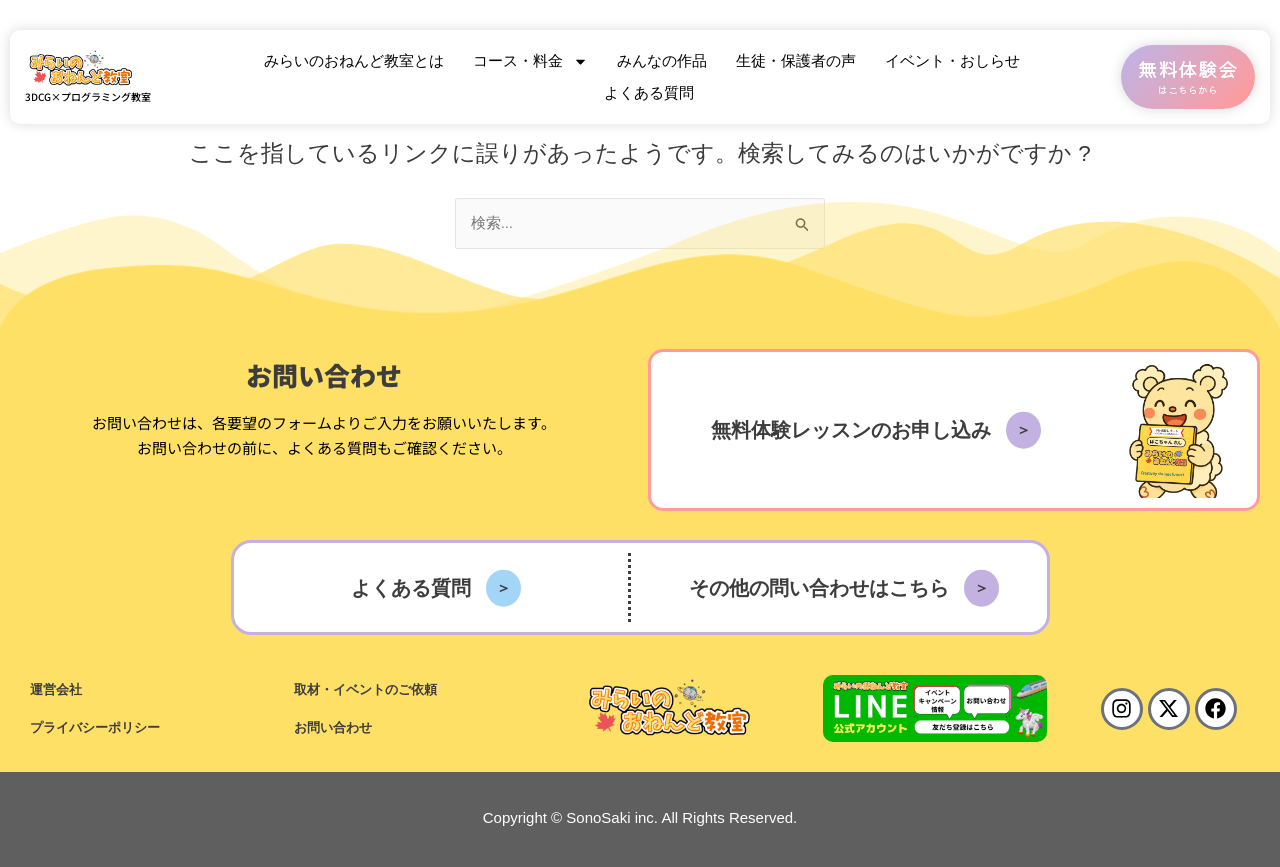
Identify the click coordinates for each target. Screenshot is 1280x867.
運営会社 (56, 689)
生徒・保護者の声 (796, 60)
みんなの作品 (662, 60)
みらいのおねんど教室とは (354, 60)
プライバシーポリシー (95, 727)
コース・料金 (530, 61)
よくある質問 (649, 92)
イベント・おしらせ (952, 60)
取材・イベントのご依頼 (365, 689)
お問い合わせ (333, 727)
